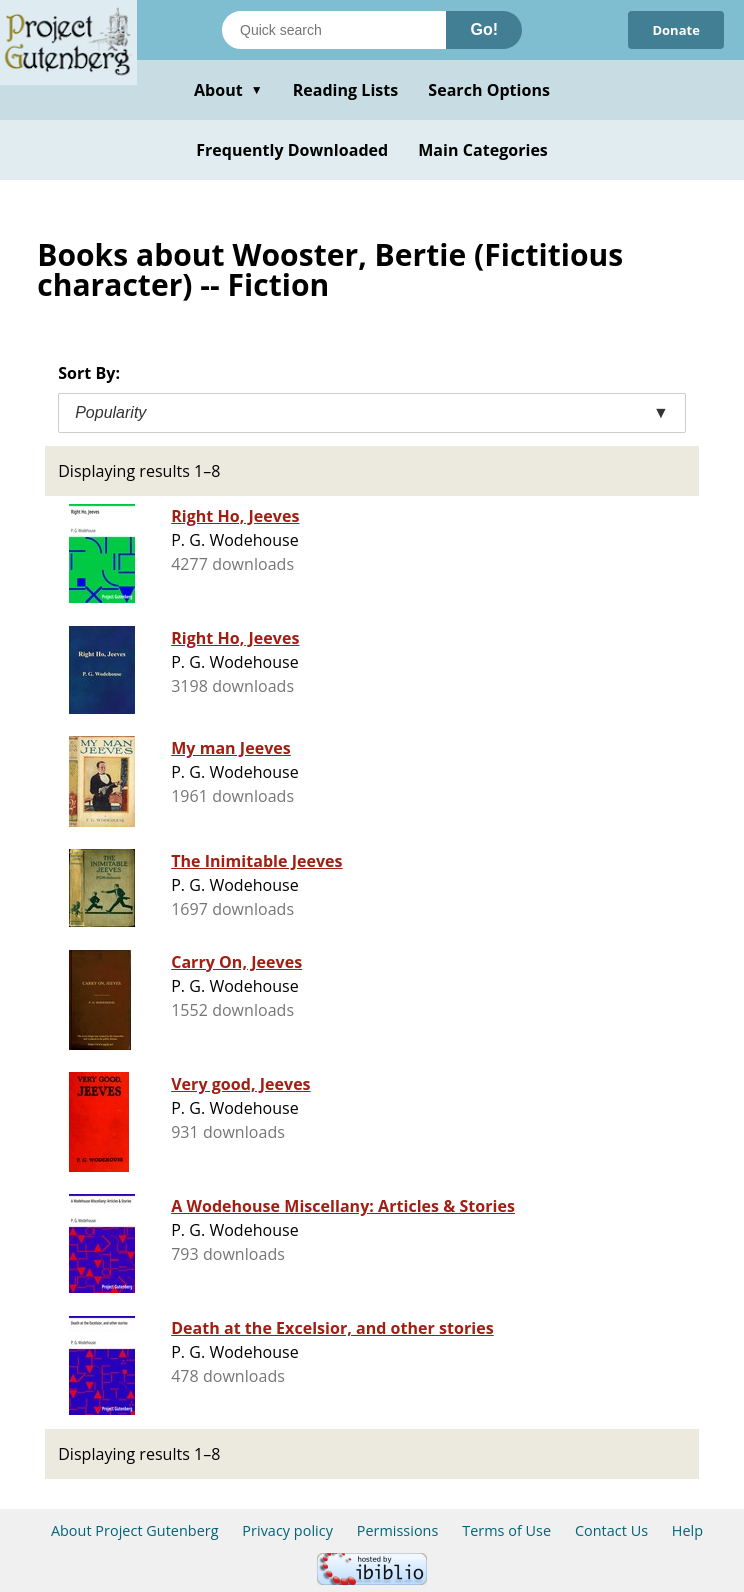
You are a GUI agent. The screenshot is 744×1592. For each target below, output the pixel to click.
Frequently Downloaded (292, 150)
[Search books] (334, 30)
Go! (484, 29)
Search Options (489, 90)
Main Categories (483, 150)
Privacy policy (287, 1530)
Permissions (398, 1530)
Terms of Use (506, 1530)
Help (687, 1530)
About (228, 90)
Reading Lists (346, 90)
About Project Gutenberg (135, 1530)
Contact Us (611, 1530)
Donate (676, 30)
